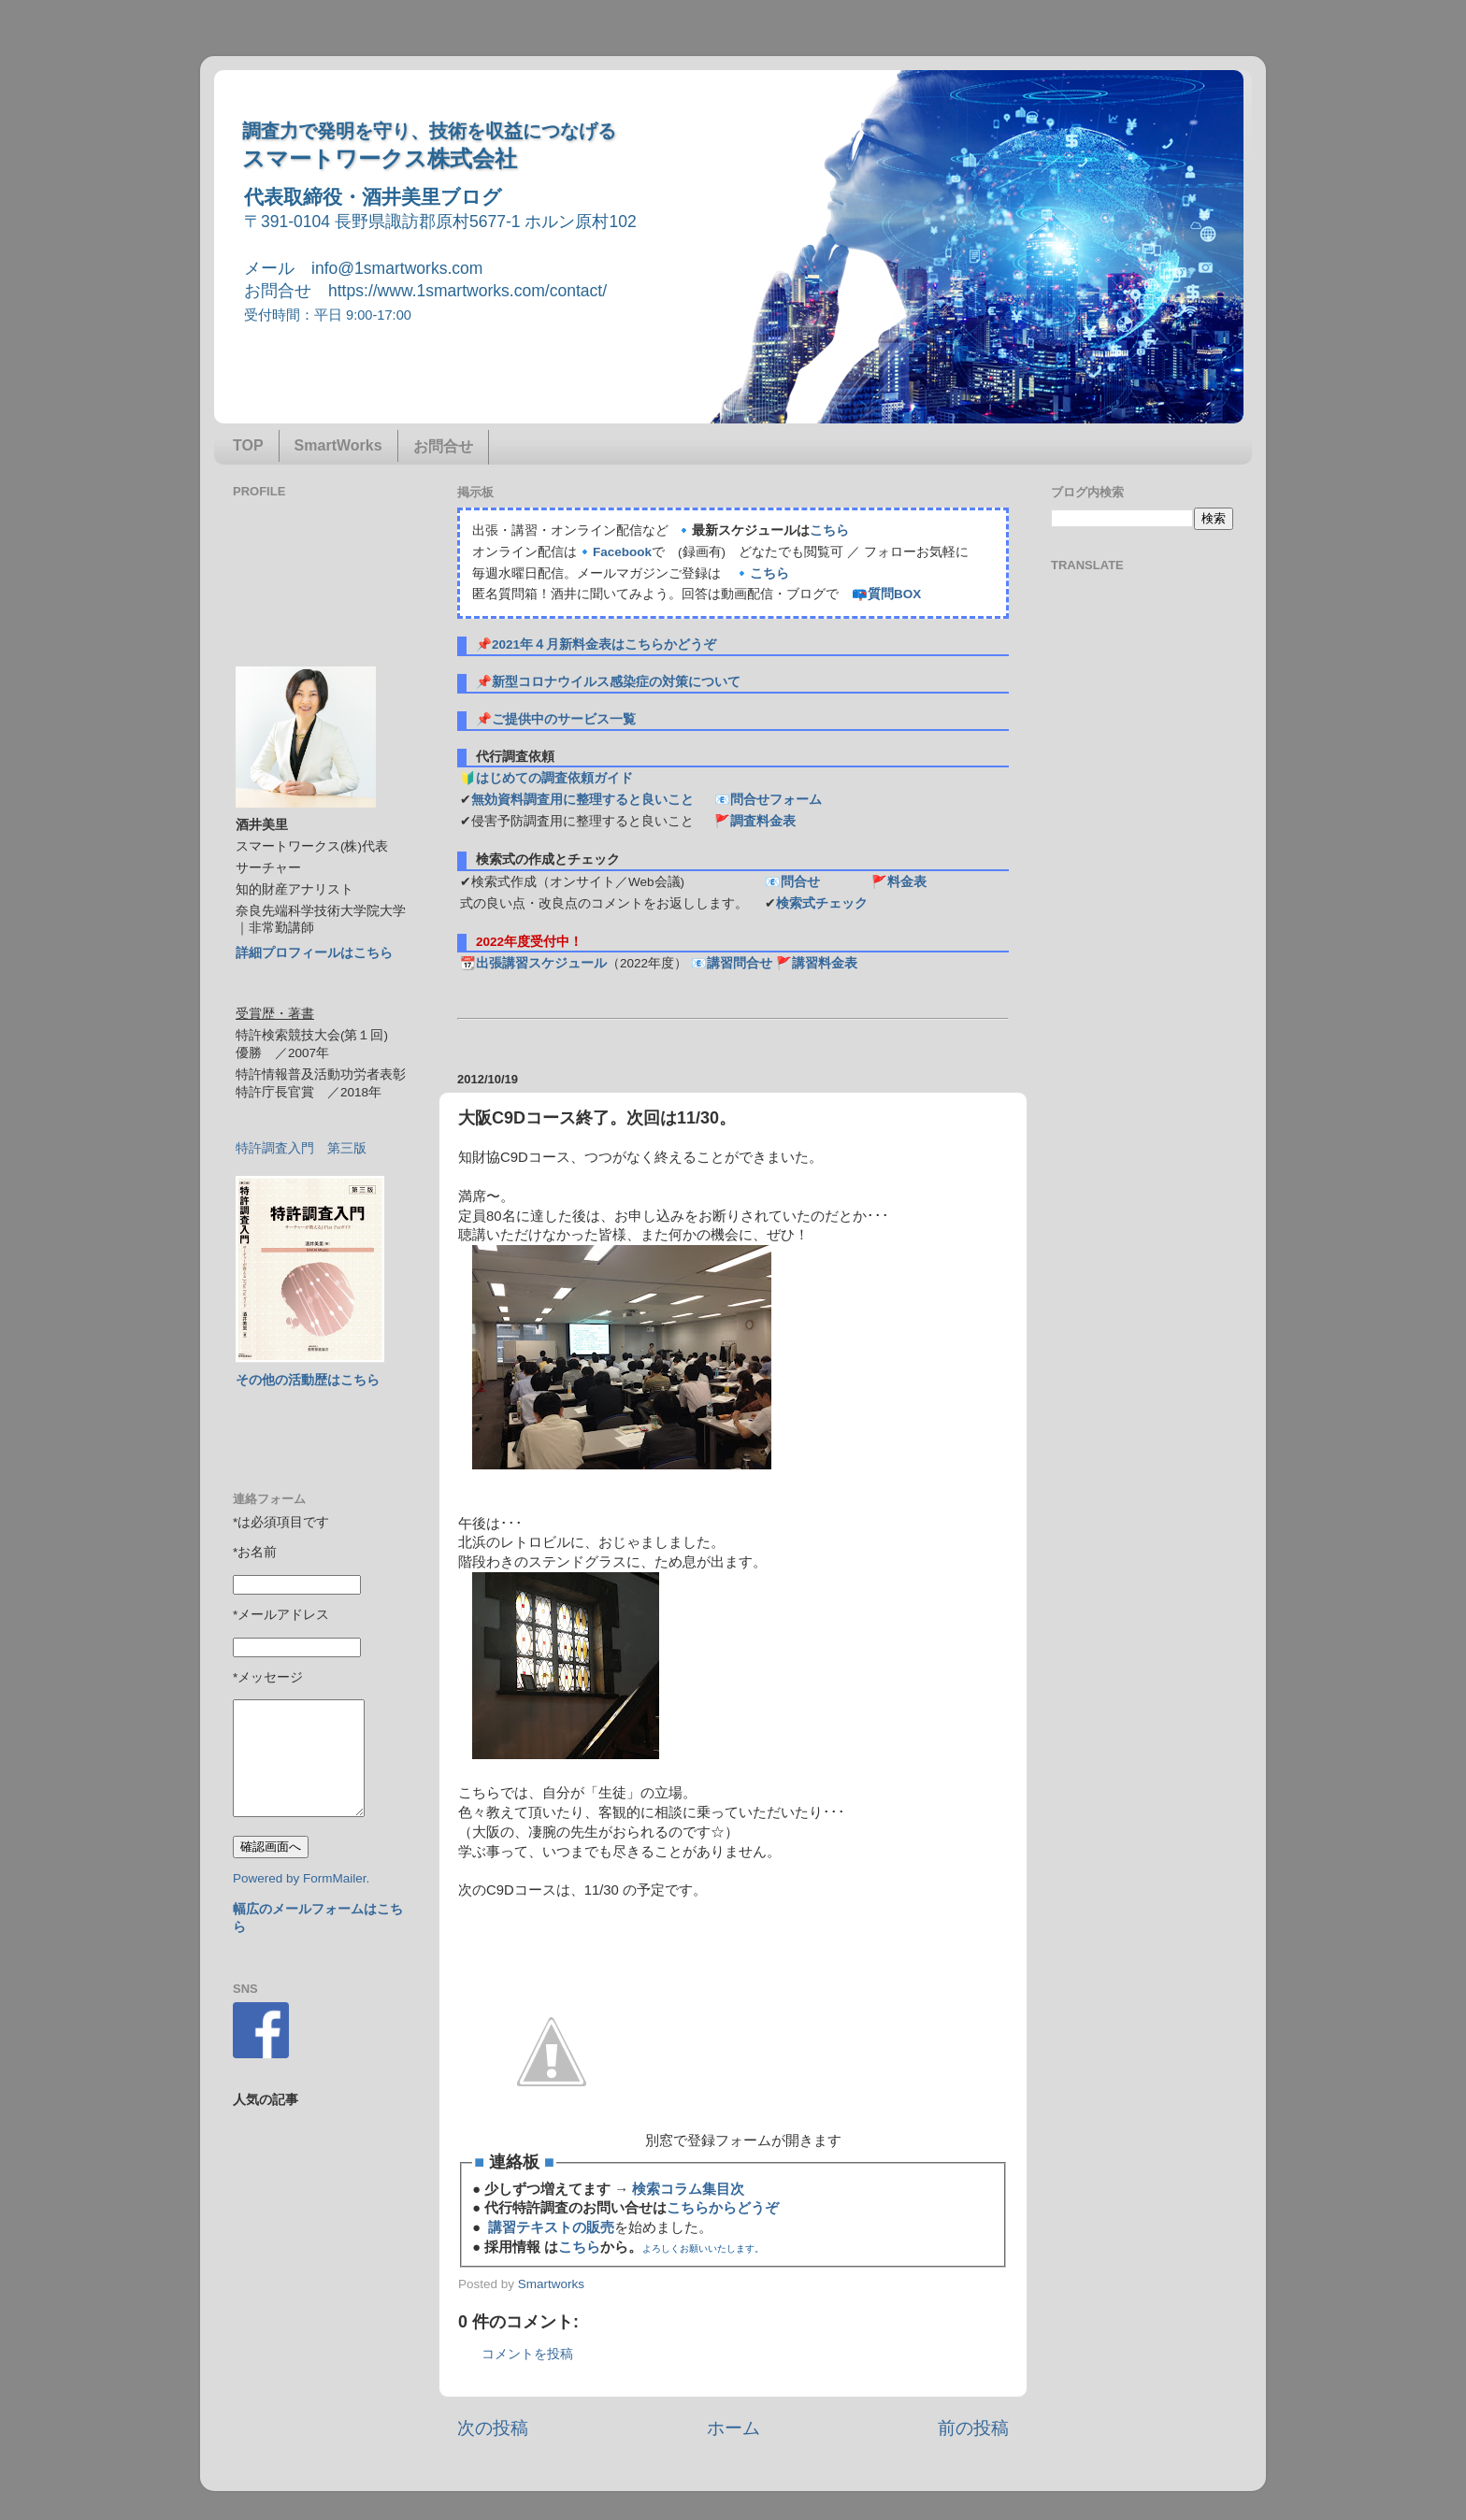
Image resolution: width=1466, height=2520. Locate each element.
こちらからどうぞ (723, 2207)
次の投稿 (492, 2428)
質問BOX (894, 594)
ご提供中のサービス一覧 (564, 719)
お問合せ (443, 446)
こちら (829, 530)
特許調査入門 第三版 (301, 1148)
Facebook (622, 552)
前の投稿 (973, 2428)
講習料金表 (824, 963)
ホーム (733, 2428)
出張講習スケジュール (541, 963)
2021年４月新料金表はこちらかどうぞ (604, 644)
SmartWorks (338, 445)
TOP (248, 445)
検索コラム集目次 (688, 2189)
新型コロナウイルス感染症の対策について (616, 682)
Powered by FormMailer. (301, 1878)
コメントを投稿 (527, 2354)
